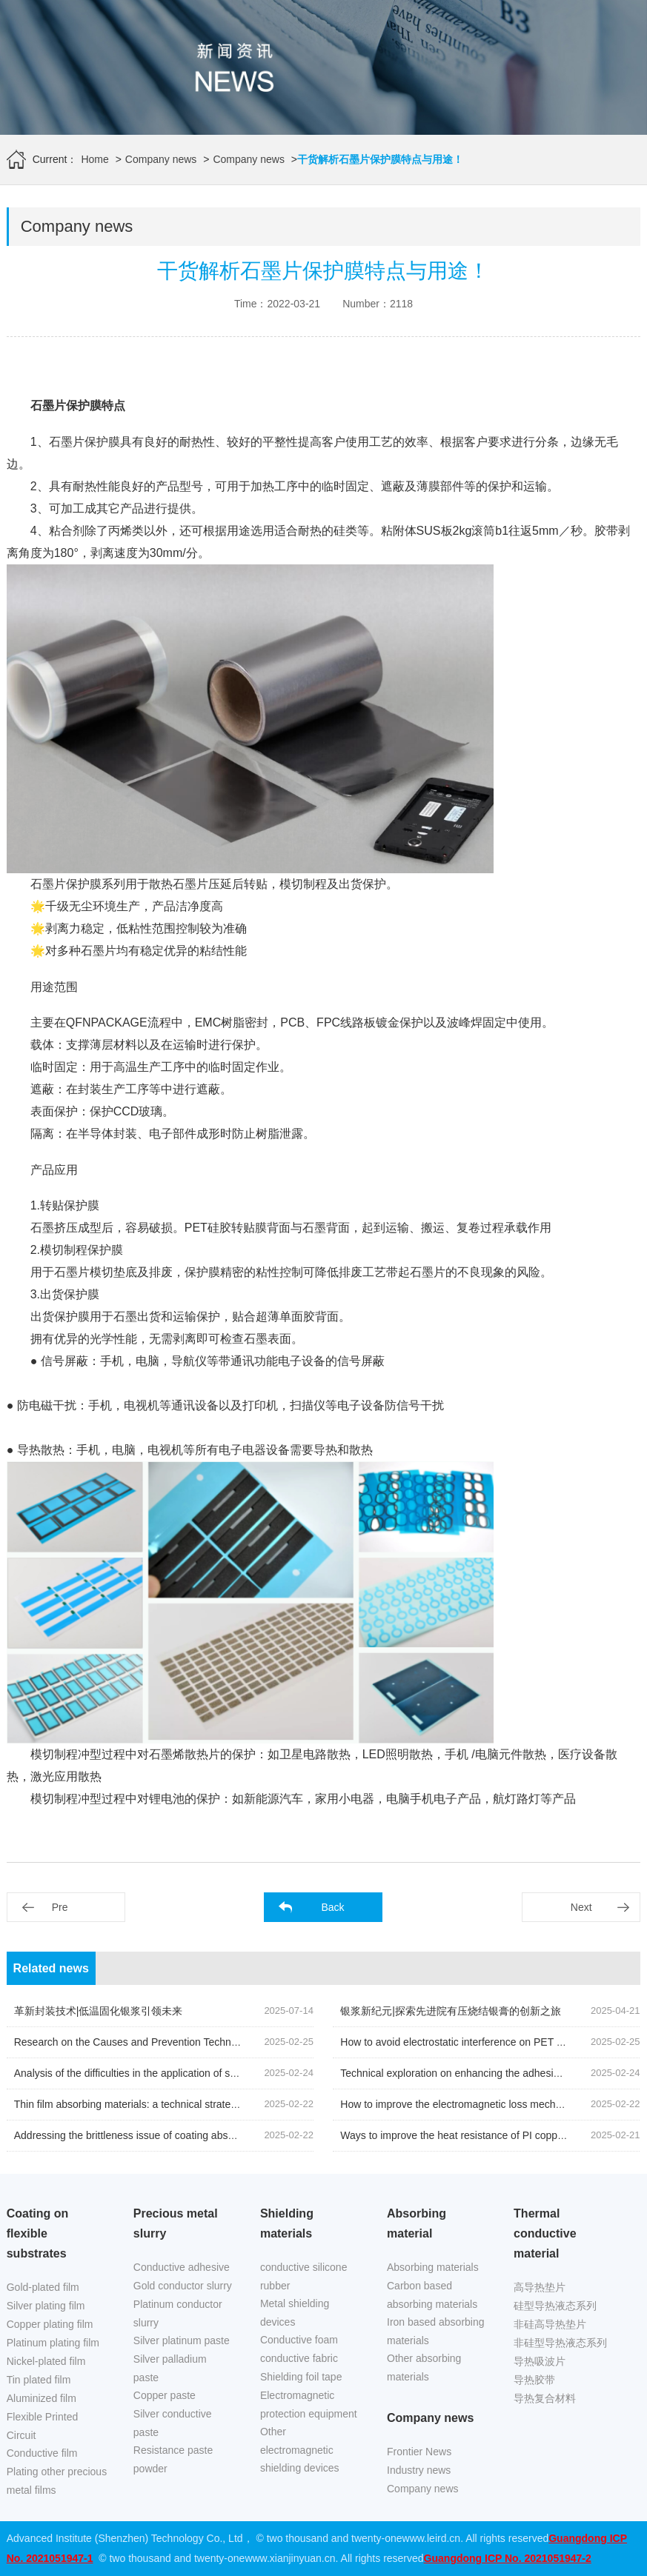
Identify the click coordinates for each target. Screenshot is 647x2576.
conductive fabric (299, 2358)
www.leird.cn (431, 2538)
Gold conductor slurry (182, 2286)
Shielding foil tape (301, 2377)
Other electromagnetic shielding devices (299, 2450)
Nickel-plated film (46, 2361)
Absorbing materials (433, 2267)
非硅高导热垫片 (550, 2324)
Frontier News (419, 2451)
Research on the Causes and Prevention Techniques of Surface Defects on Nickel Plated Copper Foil (246, 2042)
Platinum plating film (53, 2343)
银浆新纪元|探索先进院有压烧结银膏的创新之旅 (450, 2011)
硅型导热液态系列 (555, 2306)
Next (581, 1907)
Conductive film (42, 2453)
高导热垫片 (539, 2287)
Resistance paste (173, 2450)
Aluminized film (41, 2398)
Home (94, 159)
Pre (60, 1907)
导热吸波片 (539, 2361)
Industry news (419, 2470)
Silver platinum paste (181, 2340)
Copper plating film (50, 2324)
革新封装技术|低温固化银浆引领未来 (98, 2011)
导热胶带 (534, 2380)
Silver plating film (46, 2306)
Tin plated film (39, 2380)
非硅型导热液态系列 (560, 2343)
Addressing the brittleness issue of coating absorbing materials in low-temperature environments (235, 2135)
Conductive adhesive (181, 2267)
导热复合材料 (545, 2398)
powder (150, 2469)
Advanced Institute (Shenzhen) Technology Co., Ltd (125, 2538)
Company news (161, 159)
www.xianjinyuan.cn (290, 2558)
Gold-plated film (43, 2287)
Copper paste (164, 2395)
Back (332, 1907)
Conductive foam (299, 2340)
